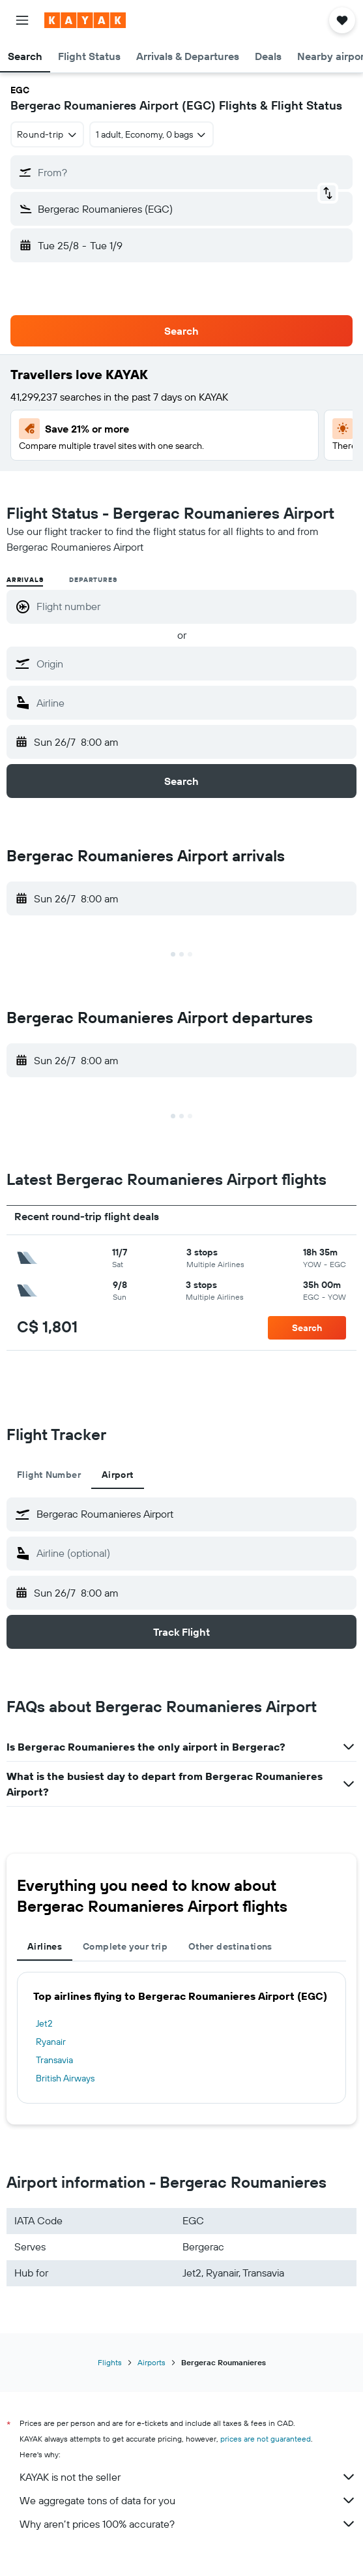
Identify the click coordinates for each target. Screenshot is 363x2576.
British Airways (65, 2078)
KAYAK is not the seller (188, 2477)
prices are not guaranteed (265, 2439)
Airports (152, 2362)
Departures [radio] (93, 579)
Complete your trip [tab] (125, 1946)
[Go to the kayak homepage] (85, 20)
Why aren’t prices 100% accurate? (188, 2524)
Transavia (54, 2060)
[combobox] (47, 134)
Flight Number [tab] (49, 1474)
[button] (22, 20)
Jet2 (44, 2023)
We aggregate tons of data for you (188, 2500)
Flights (110, 2362)
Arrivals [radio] (25, 579)
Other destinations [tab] (230, 1946)
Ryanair (51, 2041)
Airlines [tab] (44, 1946)
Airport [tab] (118, 1474)
